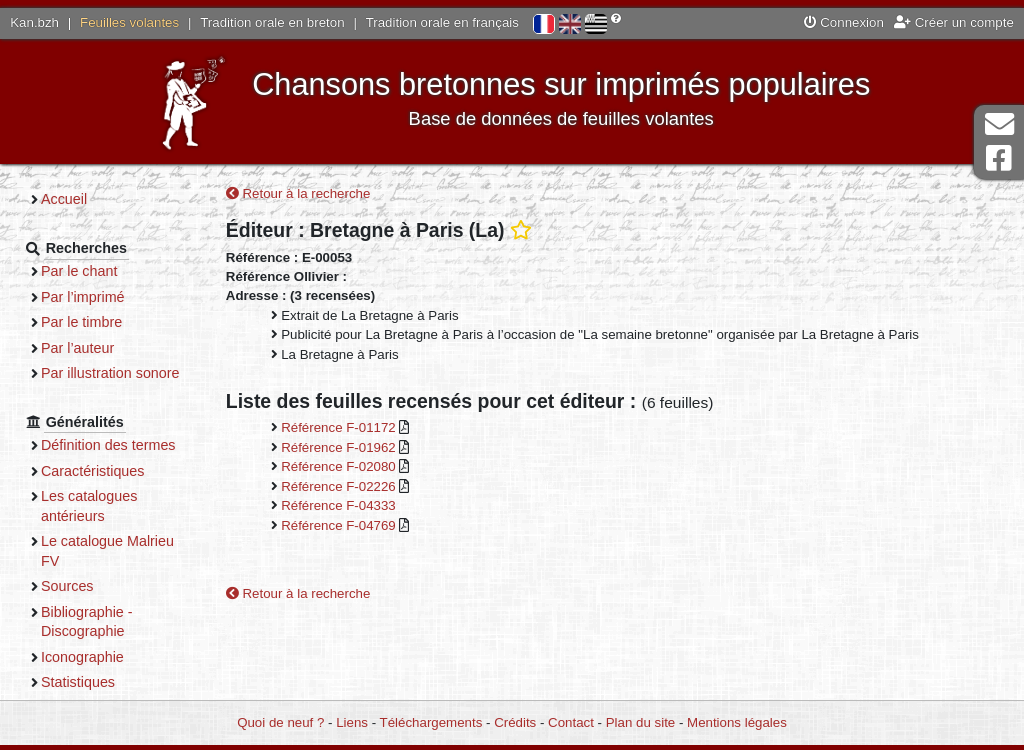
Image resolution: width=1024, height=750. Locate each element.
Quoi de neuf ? (280, 722)
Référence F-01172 (340, 427)
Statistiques (78, 682)
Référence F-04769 (340, 525)
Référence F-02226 (340, 486)
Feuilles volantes (129, 22)
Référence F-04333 (338, 505)
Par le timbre (81, 322)
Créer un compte (954, 22)
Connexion (844, 22)
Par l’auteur (77, 348)
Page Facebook (999, 158)
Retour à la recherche (298, 193)
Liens (352, 722)
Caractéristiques (93, 471)
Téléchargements (431, 722)
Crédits (515, 722)
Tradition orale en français (442, 22)
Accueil (64, 199)
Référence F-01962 (340, 447)
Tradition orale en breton (272, 22)
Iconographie (82, 657)
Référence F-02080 (340, 466)
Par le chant (79, 271)
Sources (67, 586)
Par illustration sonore (110, 373)
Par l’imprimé (83, 297)
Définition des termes (108, 445)
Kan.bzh (34, 22)
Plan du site (640, 722)
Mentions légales (737, 722)
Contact (571, 722)
